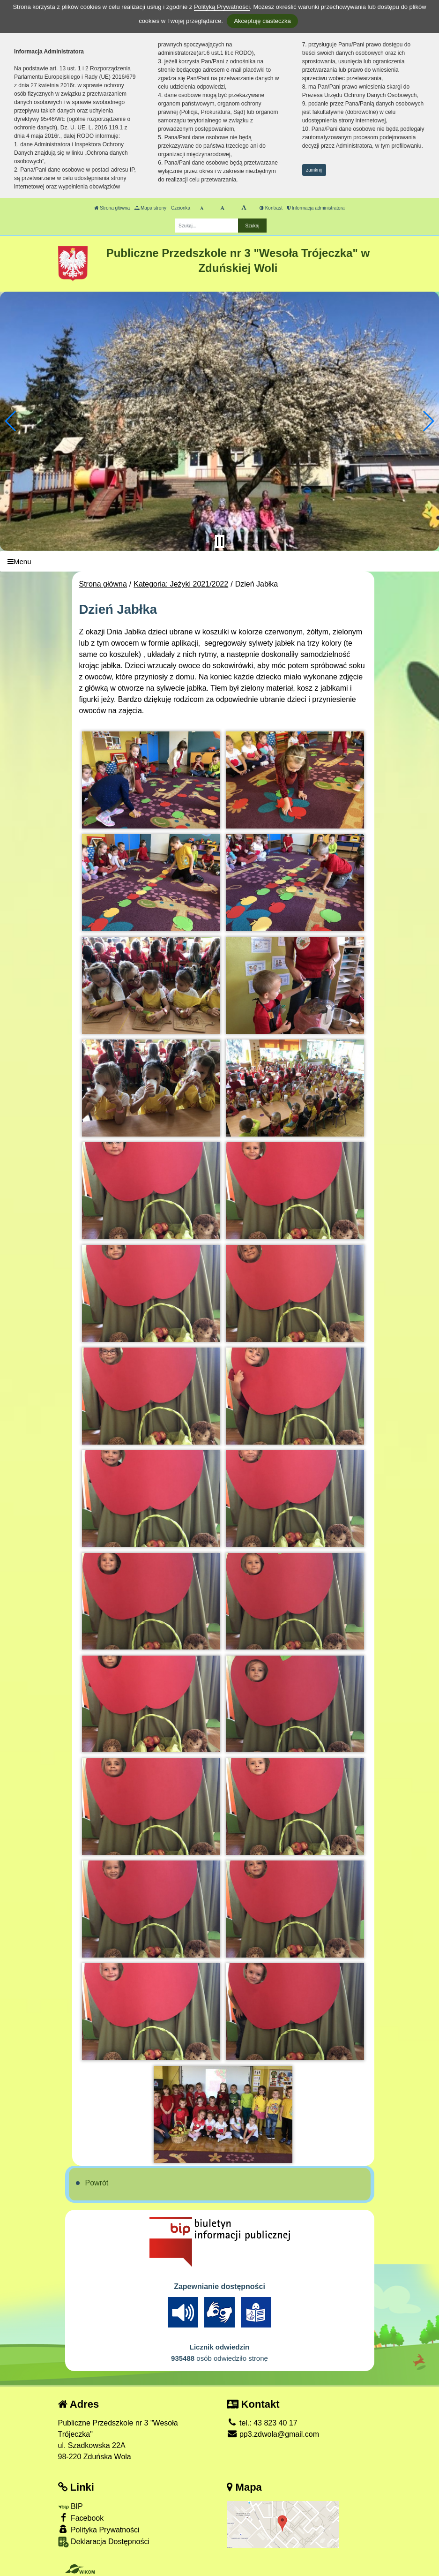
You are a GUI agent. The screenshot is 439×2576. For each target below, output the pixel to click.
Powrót (97, 2183)
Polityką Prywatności (222, 6)
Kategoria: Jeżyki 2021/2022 (181, 584)
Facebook (81, 2517)
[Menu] (219, 561)
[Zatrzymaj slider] (220, 541)
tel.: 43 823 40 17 (262, 2423)
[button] (11, 421)
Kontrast (271, 208)
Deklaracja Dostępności (104, 2542)
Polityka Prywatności (99, 2529)
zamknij (314, 170)
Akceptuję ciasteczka (262, 20)
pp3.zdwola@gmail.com (273, 2434)
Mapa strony (150, 208)
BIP (70, 2506)
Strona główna (112, 208)
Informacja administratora (316, 208)
